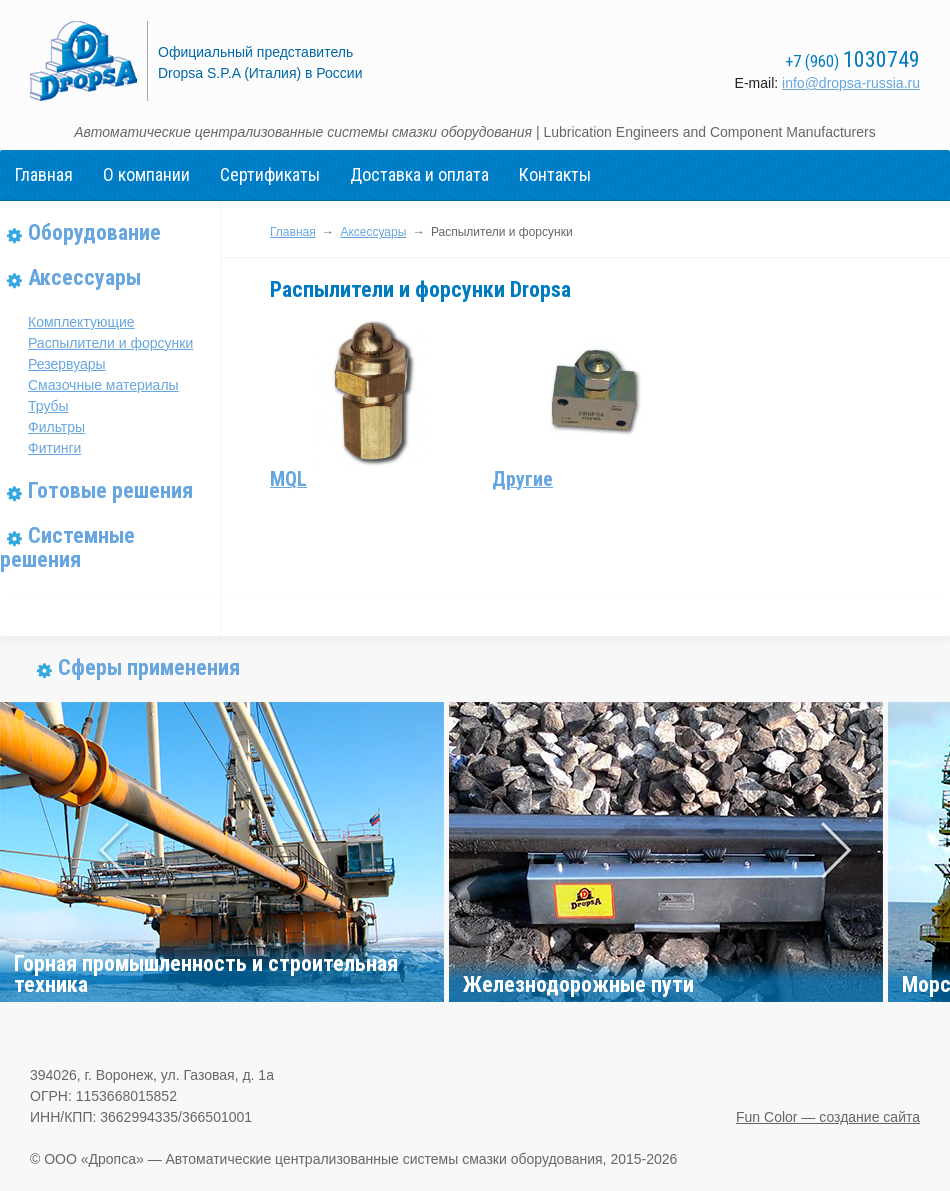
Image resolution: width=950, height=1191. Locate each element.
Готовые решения (110, 490)
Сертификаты (270, 174)
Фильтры (56, 427)
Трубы (48, 406)
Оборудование (94, 232)
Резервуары (67, 364)
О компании (146, 174)
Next (833, 852)
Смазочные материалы (103, 385)
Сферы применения (149, 667)
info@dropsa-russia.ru (851, 83)
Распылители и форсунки (110, 343)
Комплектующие (81, 322)
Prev (117, 852)
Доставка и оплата (419, 174)
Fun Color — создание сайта (828, 1117)
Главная (44, 174)
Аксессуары (84, 277)
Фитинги (54, 448)
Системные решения (67, 547)
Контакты (555, 174)
